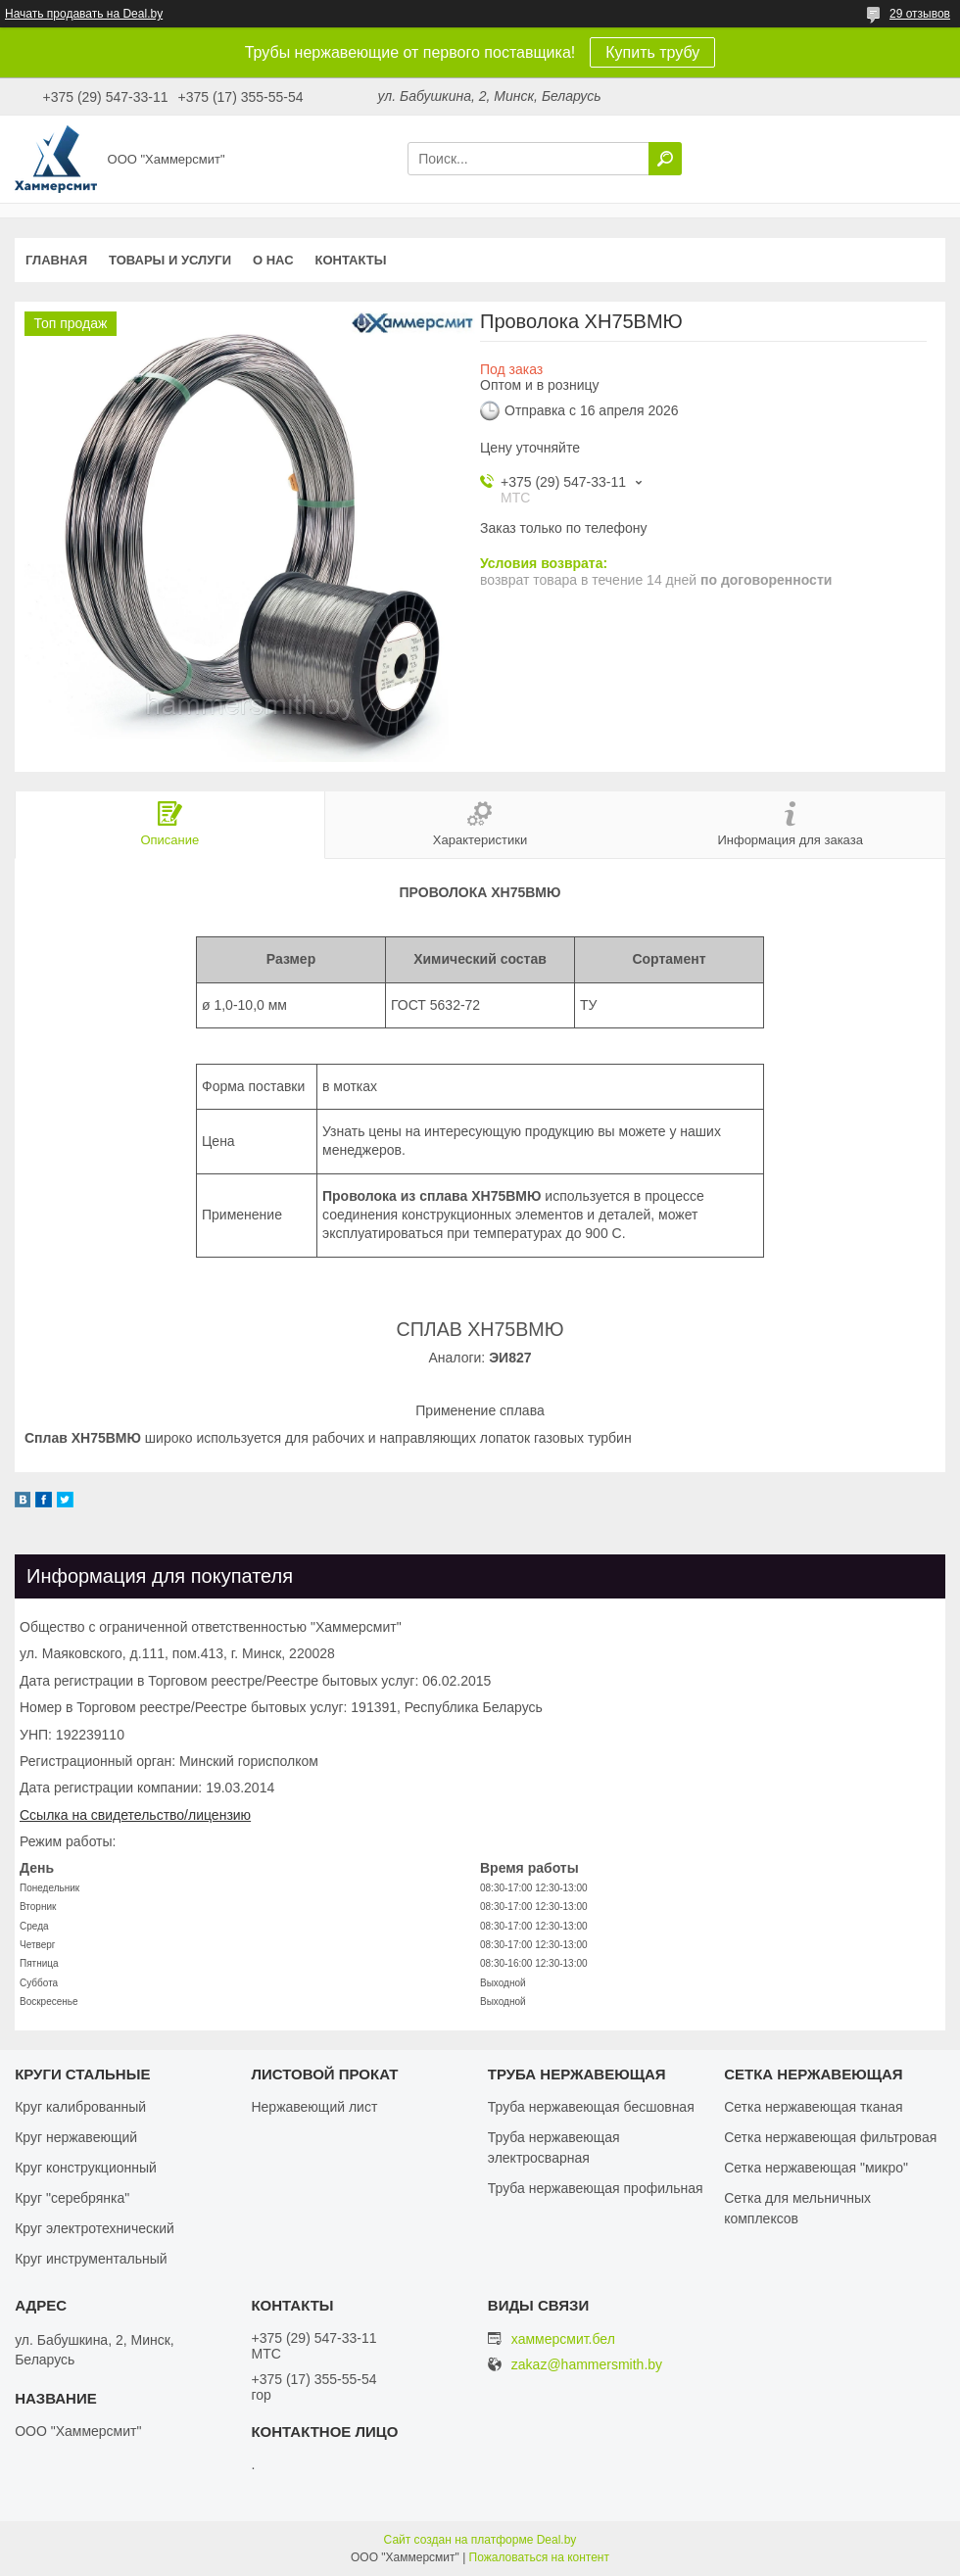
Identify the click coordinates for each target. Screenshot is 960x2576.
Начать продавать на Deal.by (84, 14)
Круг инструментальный (91, 2258)
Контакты (351, 260)
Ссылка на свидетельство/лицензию (135, 1815)
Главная (56, 260)
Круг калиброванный (80, 2107)
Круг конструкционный (86, 2167)
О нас (273, 260)
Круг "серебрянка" (72, 2198)
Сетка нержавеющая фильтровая (830, 2137)
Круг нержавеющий (76, 2137)
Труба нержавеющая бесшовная (591, 2107)
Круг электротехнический (94, 2228)
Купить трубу (652, 52)
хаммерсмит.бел (563, 2339)
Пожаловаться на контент (539, 2557)
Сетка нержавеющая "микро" (816, 2167)
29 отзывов (919, 14)
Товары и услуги (170, 260)
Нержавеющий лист (314, 2107)
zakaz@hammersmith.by (586, 2365)
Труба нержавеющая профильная (595, 2188)
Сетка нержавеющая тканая (813, 2107)
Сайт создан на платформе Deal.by (480, 2540)
